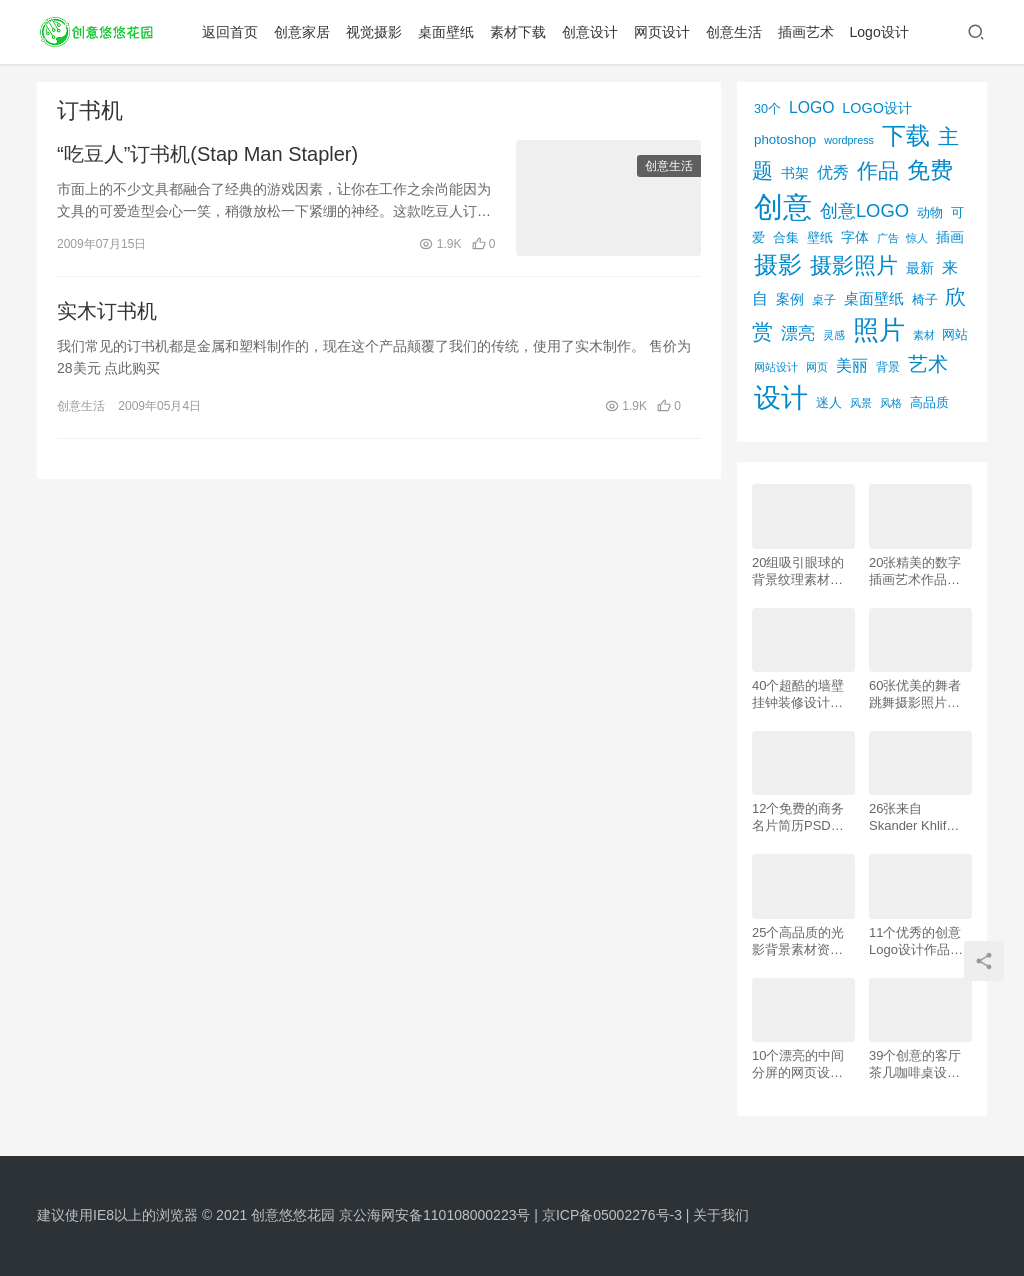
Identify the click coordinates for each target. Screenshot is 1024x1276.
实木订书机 (107, 311)
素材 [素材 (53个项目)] (924, 335)
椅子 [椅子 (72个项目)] (925, 300)
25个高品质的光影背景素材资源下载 (798, 941)
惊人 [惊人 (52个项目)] (917, 238)
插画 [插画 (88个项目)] (950, 237)
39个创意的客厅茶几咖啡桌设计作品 (915, 1064)
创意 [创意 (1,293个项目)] (783, 206)
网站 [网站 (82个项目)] (955, 334)
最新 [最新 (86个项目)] (920, 268)
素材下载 (518, 32)
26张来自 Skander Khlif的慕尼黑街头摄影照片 (914, 817)
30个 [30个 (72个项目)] (767, 109)
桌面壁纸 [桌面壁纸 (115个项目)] (874, 298)
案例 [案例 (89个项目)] (790, 299)
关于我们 (721, 1215)
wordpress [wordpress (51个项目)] (849, 140)
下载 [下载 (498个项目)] (906, 135)
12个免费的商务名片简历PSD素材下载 (798, 817)
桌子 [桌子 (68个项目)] (824, 300)
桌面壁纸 (446, 32)
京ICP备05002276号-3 (612, 1215)
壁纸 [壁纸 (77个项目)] (820, 237)
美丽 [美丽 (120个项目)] (852, 365)
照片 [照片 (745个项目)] (879, 330)
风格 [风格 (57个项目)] (891, 403)
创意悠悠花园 (293, 1215)
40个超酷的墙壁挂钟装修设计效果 (798, 694)
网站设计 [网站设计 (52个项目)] (776, 367)
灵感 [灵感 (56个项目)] (834, 335)
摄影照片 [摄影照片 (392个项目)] (854, 265)
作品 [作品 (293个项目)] (878, 170)
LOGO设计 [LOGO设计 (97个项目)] (877, 108)
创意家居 (302, 32)
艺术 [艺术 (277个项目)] (928, 364)
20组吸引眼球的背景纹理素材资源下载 (798, 571)
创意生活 (734, 32)
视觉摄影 (374, 32)
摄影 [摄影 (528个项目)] (778, 264)
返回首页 (230, 32)
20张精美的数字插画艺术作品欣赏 (915, 571)
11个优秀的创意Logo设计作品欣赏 (916, 941)
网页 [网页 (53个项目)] (817, 367)
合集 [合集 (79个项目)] (786, 237)
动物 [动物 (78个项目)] (930, 212)
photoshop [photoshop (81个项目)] (785, 139)
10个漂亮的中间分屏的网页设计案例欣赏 (798, 1064)
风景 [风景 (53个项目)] (861, 403)
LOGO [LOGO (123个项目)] (811, 107)
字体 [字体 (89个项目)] (855, 237)
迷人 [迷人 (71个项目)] (829, 403)
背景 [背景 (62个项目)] (888, 367)
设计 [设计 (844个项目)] (781, 398)
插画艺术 (806, 32)
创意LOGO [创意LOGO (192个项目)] (864, 210)
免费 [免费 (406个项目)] (930, 170)
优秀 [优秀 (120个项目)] (833, 172)
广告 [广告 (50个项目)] (888, 238)
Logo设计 (879, 32)
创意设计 (590, 32)
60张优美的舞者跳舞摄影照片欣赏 (915, 694)
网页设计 (662, 32)
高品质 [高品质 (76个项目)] (929, 402)
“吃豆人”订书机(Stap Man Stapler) (207, 154)
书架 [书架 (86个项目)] (795, 173)
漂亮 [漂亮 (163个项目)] (798, 333)
